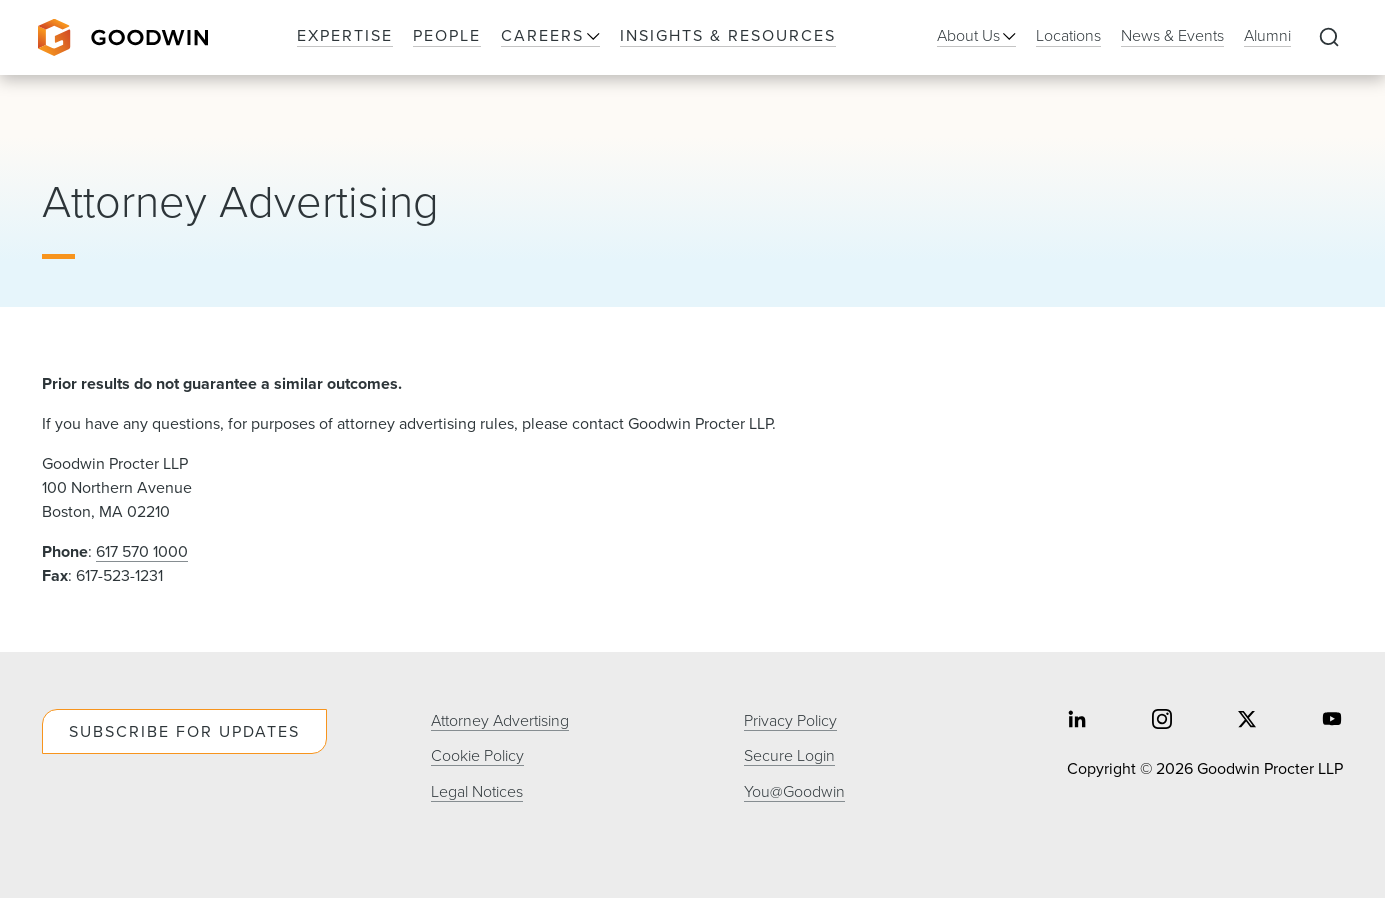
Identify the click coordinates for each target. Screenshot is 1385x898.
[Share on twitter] (1247, 721)
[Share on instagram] (1162, 721)
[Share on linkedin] (1077, 721)
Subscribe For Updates (184, 731)
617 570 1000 (142, 551)
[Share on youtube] (1332, 721)
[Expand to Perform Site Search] (1329, 38)
